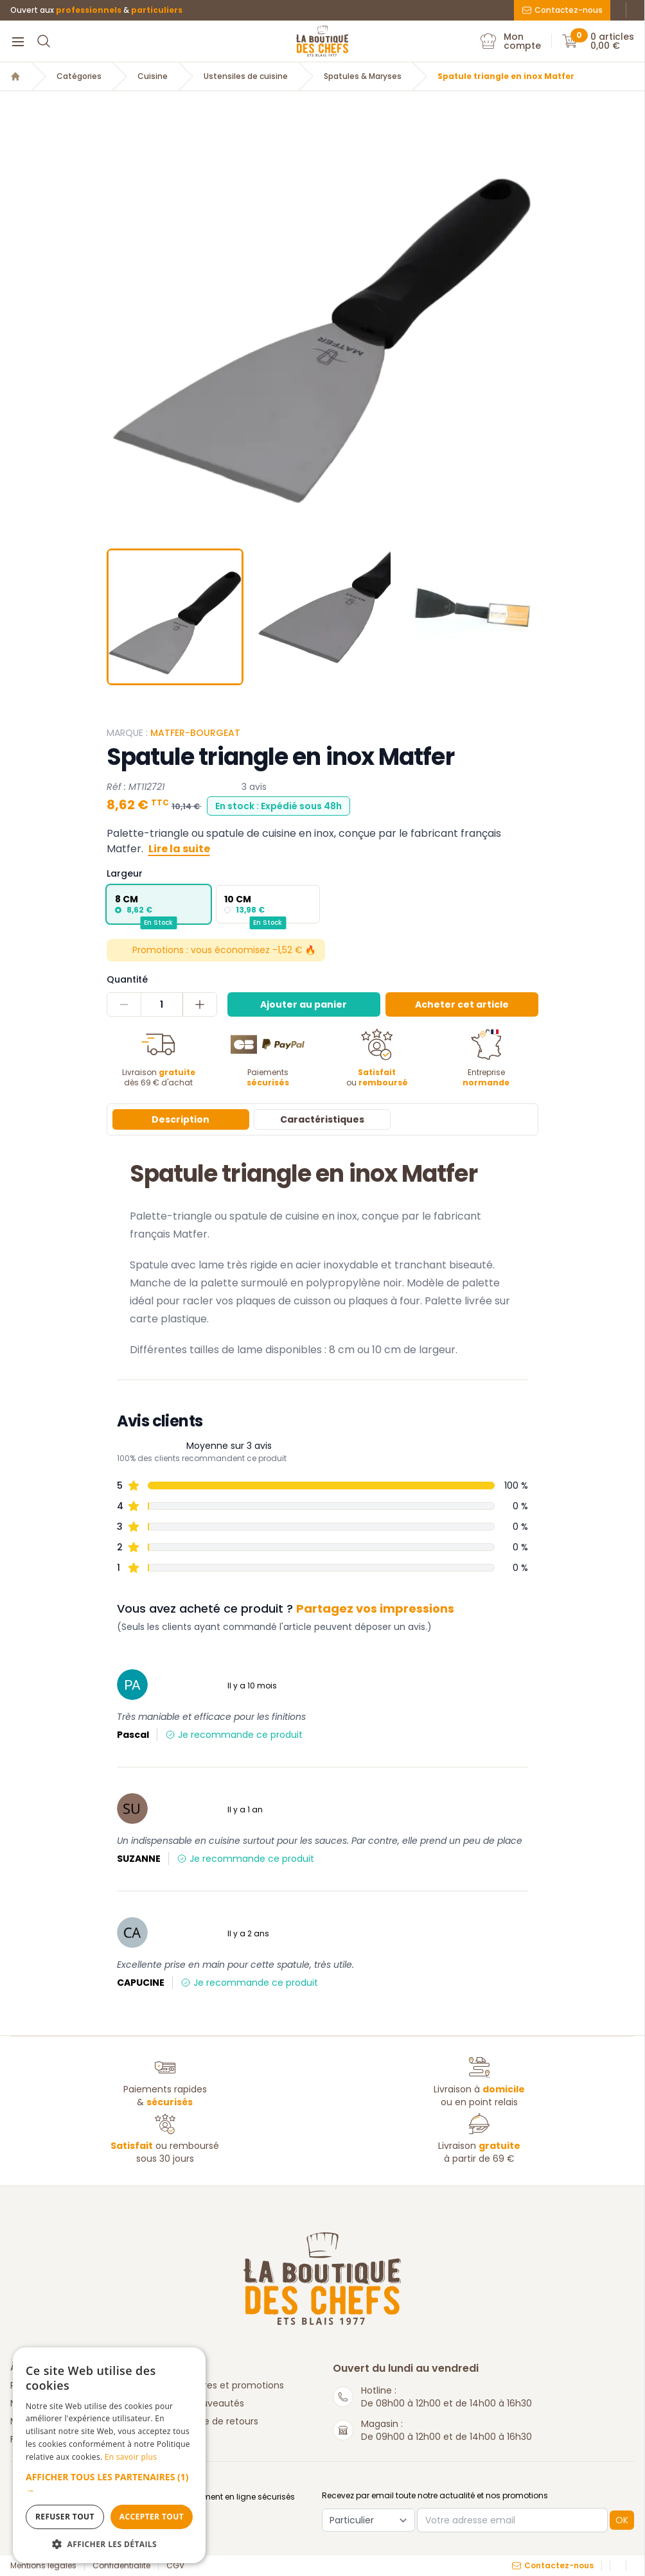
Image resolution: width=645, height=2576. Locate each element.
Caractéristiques (322, 1119)
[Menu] (18, 41)
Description (180, 1119)
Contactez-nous (562, 9)
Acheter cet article (462, 1004)
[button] (109, 2483)
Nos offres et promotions (228, 2385)
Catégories (79, 76)
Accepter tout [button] (151, 2516)
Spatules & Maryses (363, 76)
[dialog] (109, 2455)
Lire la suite (179, 848)
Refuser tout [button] (64, 2516)
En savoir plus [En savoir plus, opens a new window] (131, 2456)
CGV (175, 2566)
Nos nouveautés (208, 2403)
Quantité (127, 979)
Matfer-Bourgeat (195, 732)
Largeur (125, 873)
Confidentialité (121, 2566)
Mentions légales (43, 2566)
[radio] (159, 904)
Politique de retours (215, 2421)
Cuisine (152, 76)
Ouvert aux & (96, 10)
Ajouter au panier (303, 1004)
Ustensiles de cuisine (246, 76)
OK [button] (621, 2520)
